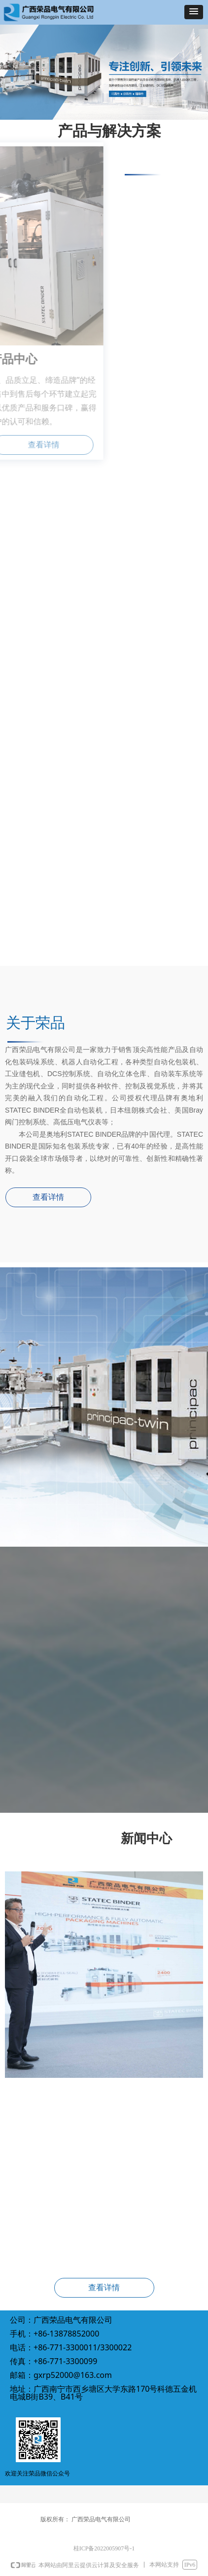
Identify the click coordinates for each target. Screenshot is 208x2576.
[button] (193, 12)
